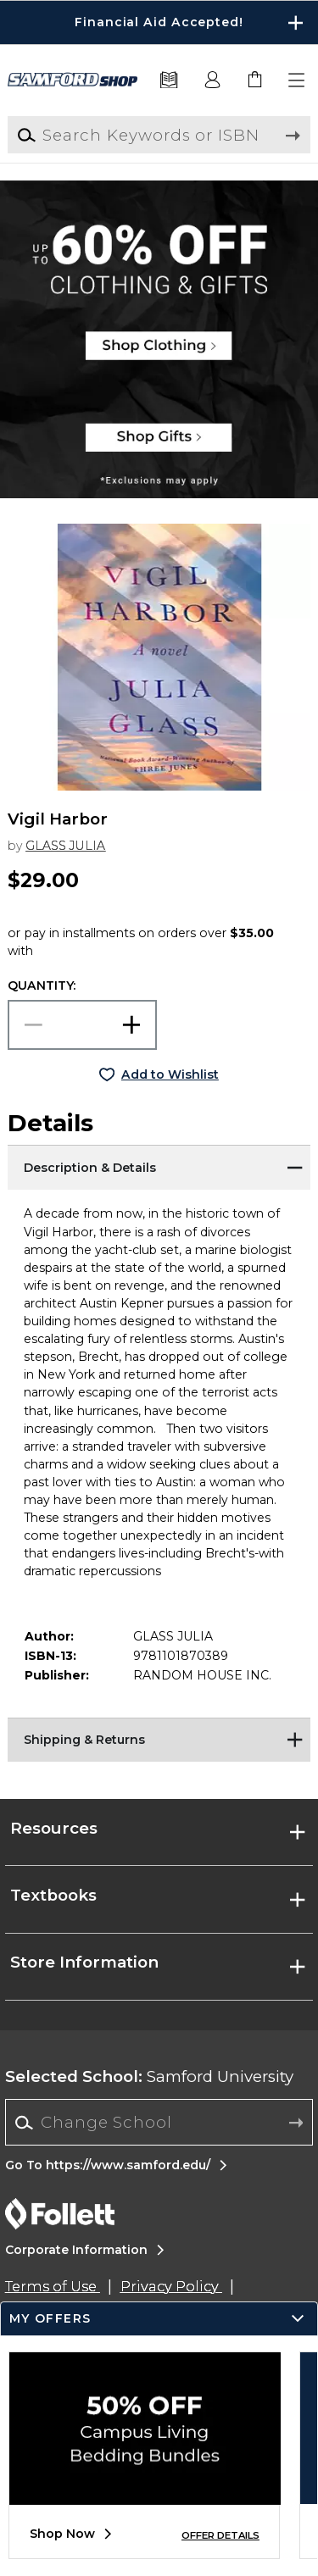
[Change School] (159, 2122)
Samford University (149, 2076)
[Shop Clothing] (159, 233)
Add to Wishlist (170, 1074)
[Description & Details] (159, 1166)
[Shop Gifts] (159, 445)
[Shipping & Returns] (159, 1738)
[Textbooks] (169, 80)
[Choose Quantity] (82, 1025)
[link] (255, 80)
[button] (297, 80)
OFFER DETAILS (220, 2535)
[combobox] (159, 2122)
